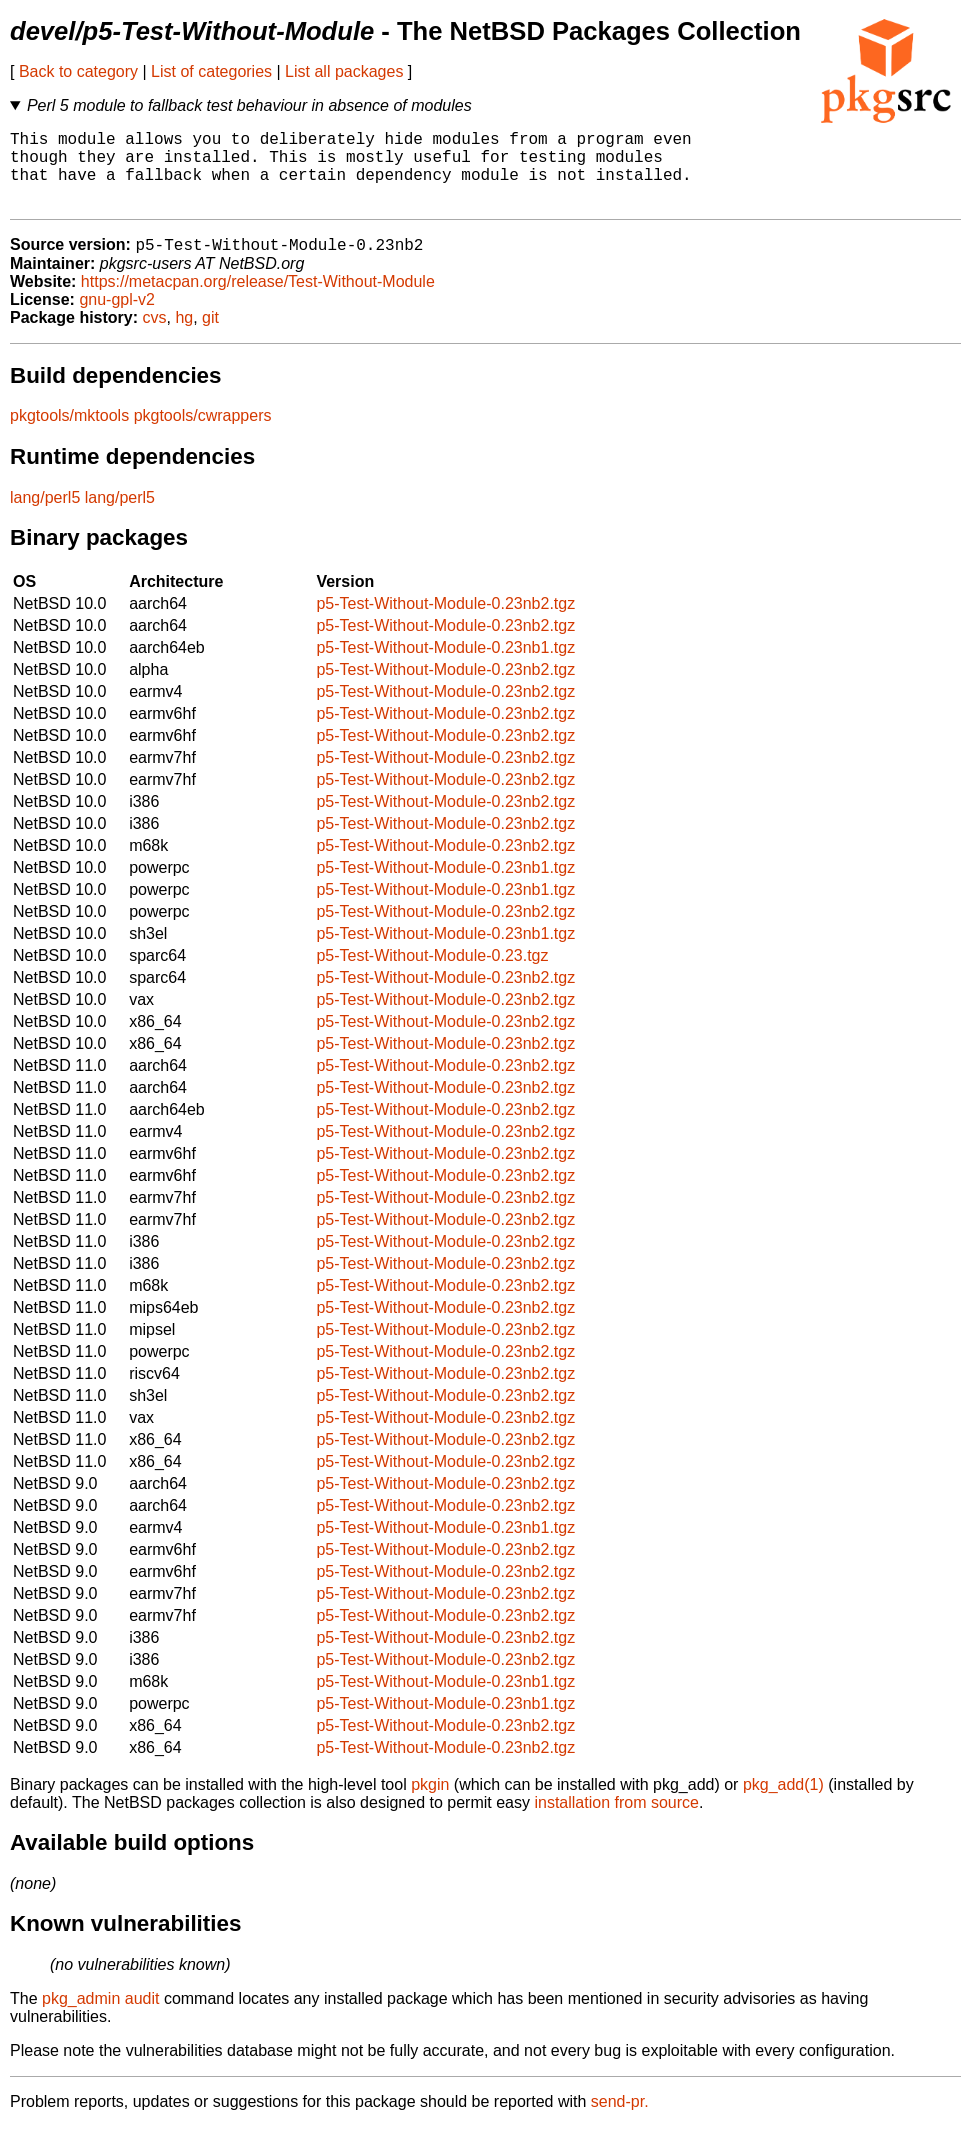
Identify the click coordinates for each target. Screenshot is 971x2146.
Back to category (78, 71)
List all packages (344, 71)
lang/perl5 (45, 516)
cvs (155, 336)
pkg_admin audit (100, 2017)
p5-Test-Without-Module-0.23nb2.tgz (445, 622)
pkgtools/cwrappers (203, 434)
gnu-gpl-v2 (117, 318)
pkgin (430, 1803)
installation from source (616, 1821)
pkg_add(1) (783, 1803)
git (210, 336)
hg (184, 336)
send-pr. (620, 2120)
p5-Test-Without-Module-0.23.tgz (432, 974)
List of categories (211, 71)
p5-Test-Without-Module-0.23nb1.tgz (445, 666)
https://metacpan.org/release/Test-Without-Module (258, 300)
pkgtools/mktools (69, 434)
